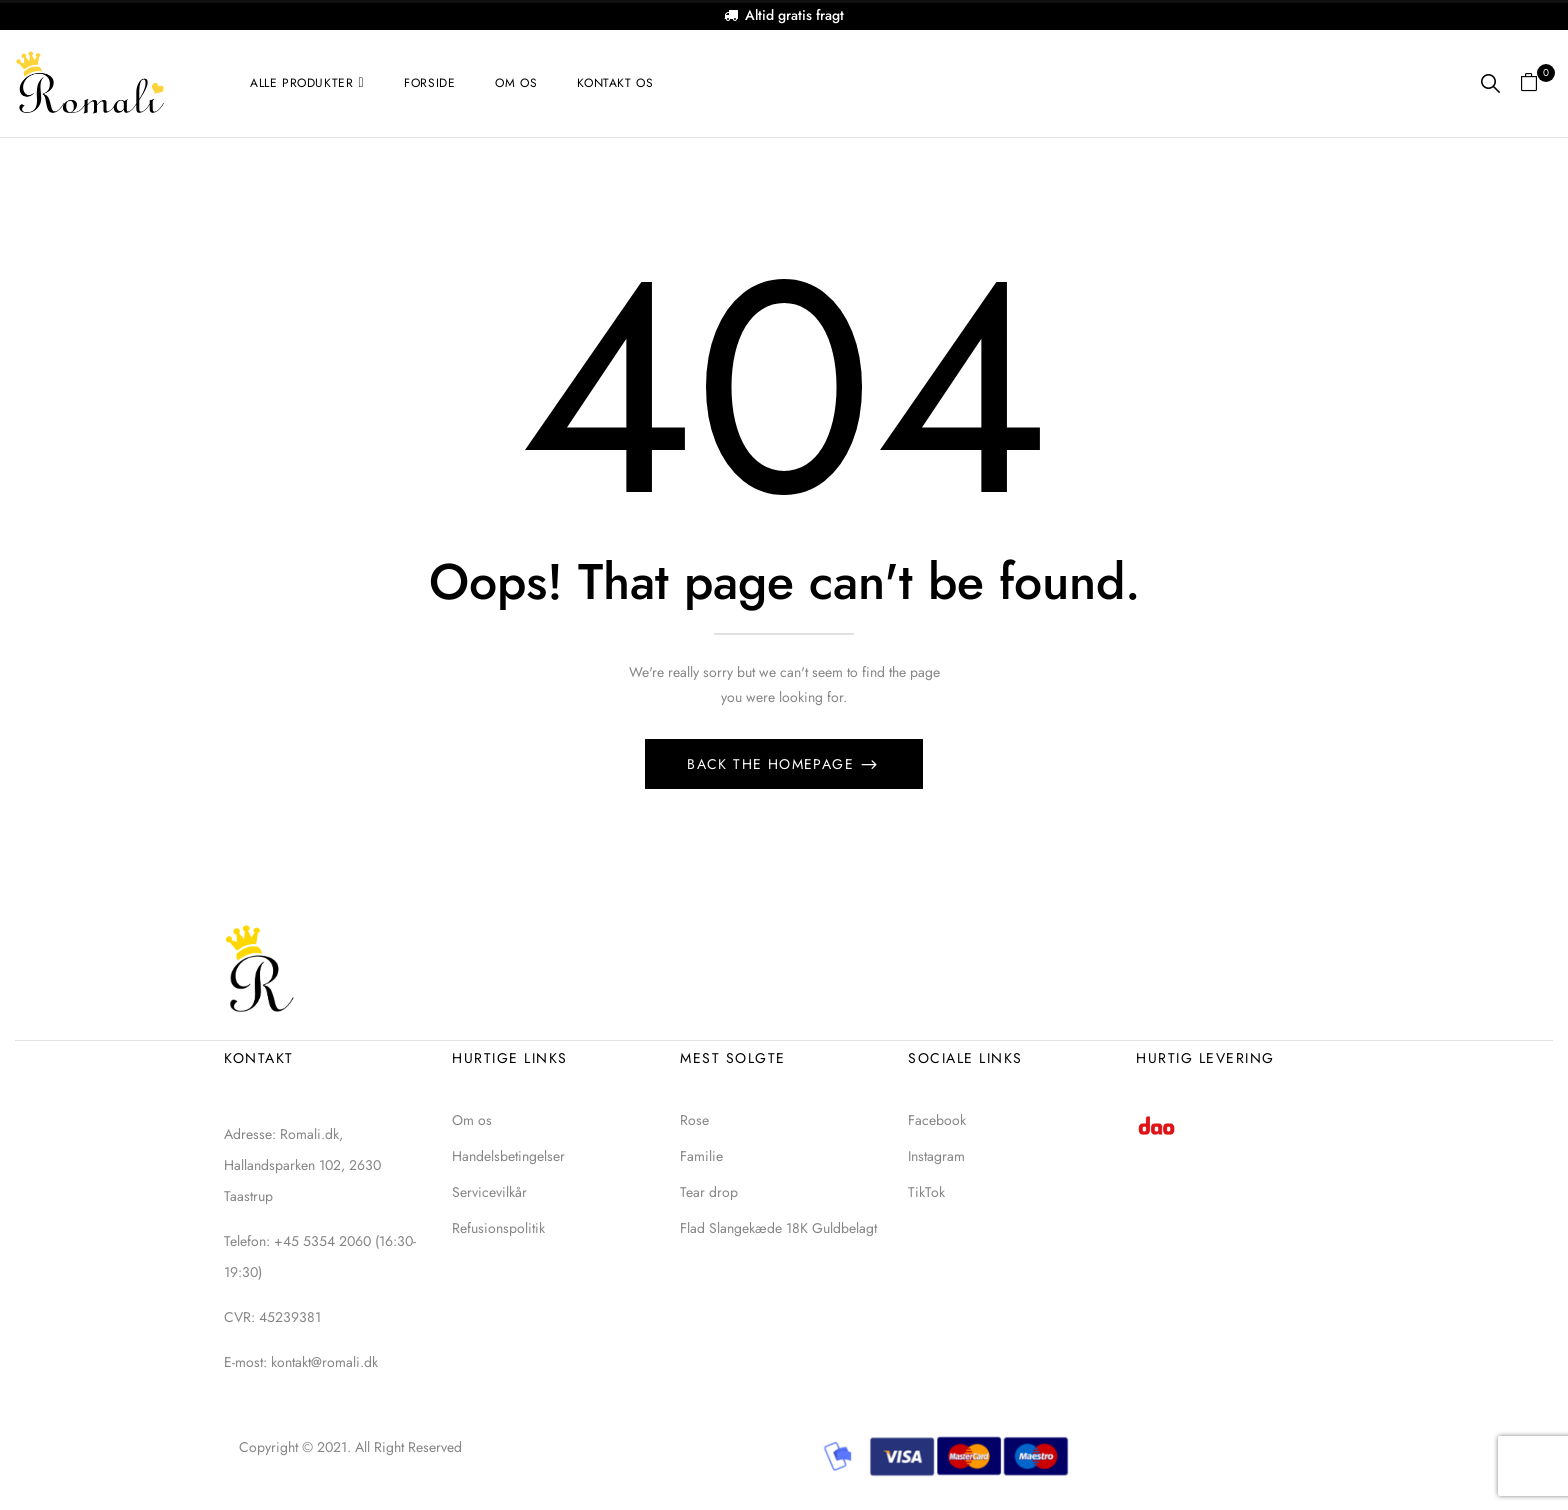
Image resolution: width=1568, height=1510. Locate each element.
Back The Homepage (773, 764)
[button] (1536, 83)
